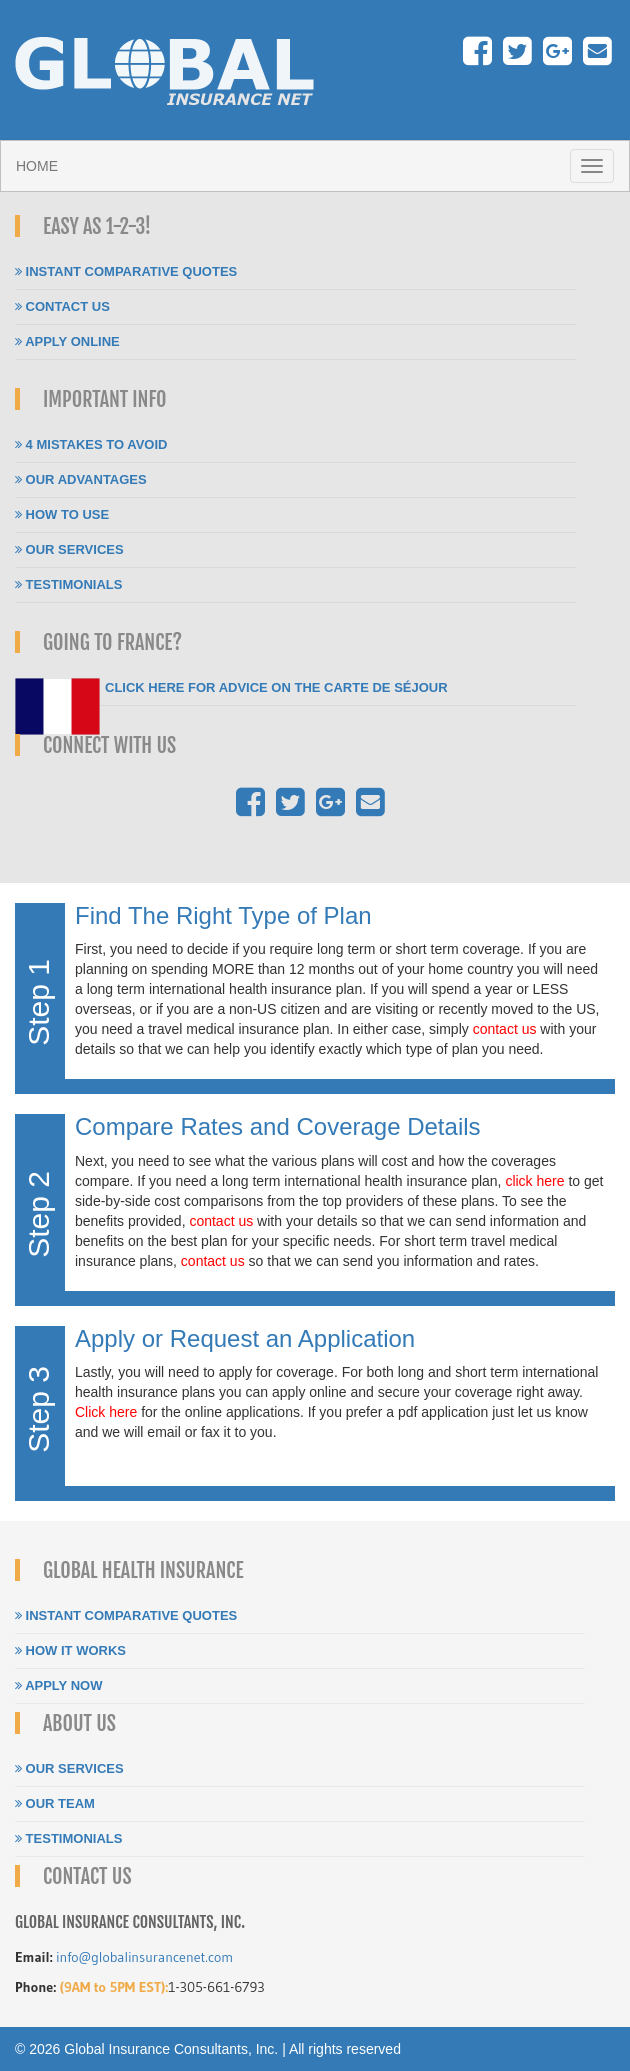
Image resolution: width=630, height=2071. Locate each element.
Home (37, 166)
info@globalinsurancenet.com (144, 1957)
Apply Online (67, 341)
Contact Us (62, 306)
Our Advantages (81, 479)
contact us (505, 1029)
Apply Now (58, 1685)
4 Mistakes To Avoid (91, 444)
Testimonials (68, 584)
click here (534, 1181)
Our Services (69, 549)
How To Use (62, 514)
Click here (106, 1412)
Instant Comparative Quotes (126, 271)
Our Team (55, 1803)
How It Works (70, 1650)
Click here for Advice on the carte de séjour (276, 687)
